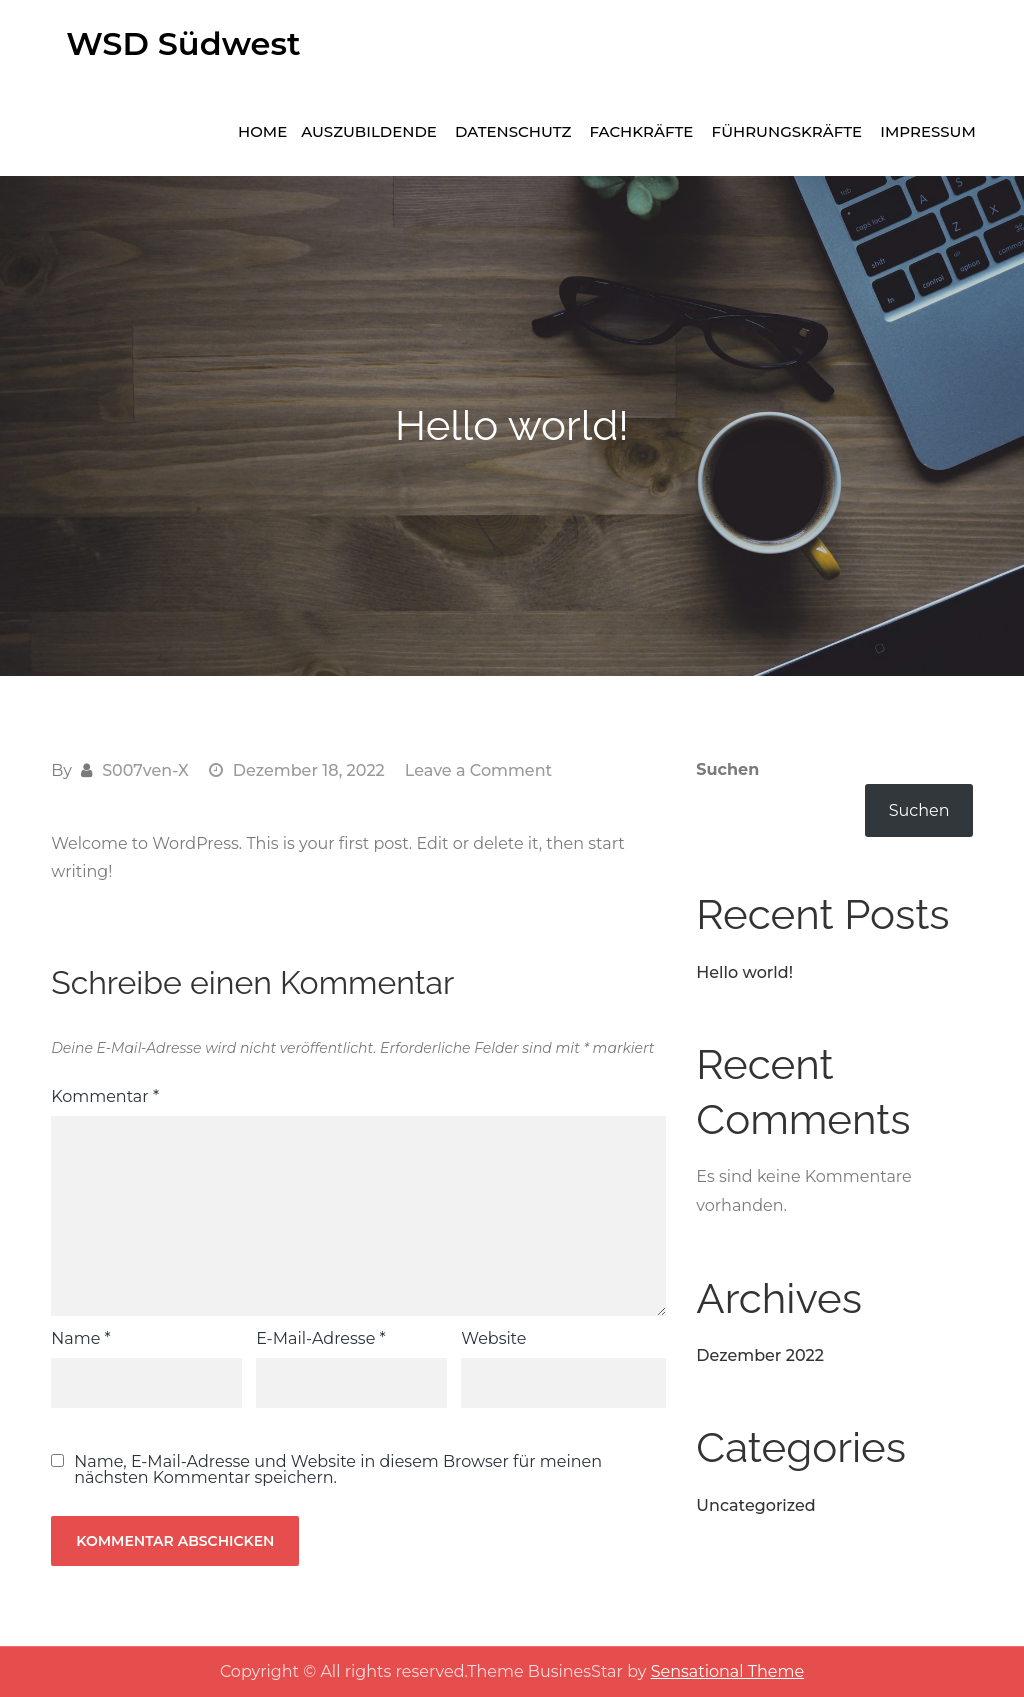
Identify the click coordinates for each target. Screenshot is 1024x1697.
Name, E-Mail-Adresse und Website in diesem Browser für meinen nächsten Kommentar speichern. (338, 1470)
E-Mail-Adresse (320, 1338)
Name (80, 1338)
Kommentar (105, 1096)
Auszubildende (369, 131)
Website (493, 1338)
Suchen (727, 769)
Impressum (927, 131)
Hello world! (744, 972)
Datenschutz (513, 131)
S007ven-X (145, 770)
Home (262, 131)
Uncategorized (755, 1505)
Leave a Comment (478, 770)
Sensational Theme (727, 1671)
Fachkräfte (642, 131)
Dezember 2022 (760, 1355)
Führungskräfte (787, 131)
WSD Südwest (183, 43)
